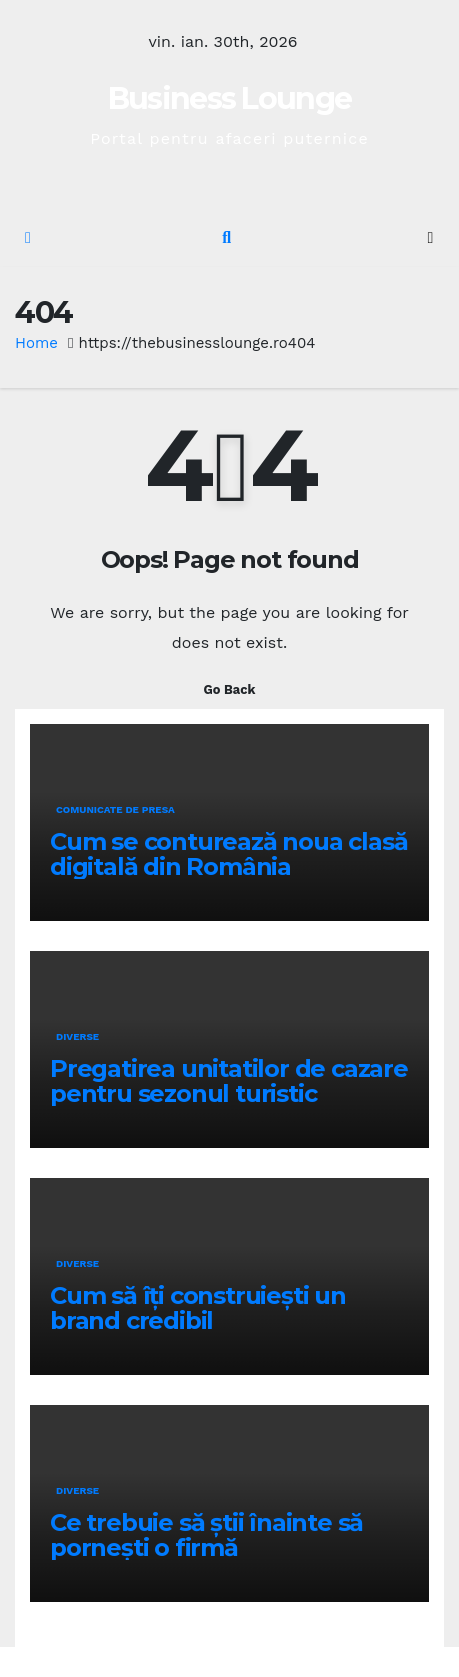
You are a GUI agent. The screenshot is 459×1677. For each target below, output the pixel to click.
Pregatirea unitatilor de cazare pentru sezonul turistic (229, 1081)
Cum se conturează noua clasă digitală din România (228, 854)
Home (36, 343)
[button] (226, 237)
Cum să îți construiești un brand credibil (198, 1308)
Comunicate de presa (115, 809)
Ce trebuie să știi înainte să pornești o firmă (206, 1535)
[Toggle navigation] (430, 238)
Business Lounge (230, 98)
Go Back (230, 689)
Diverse (77, 1036)
